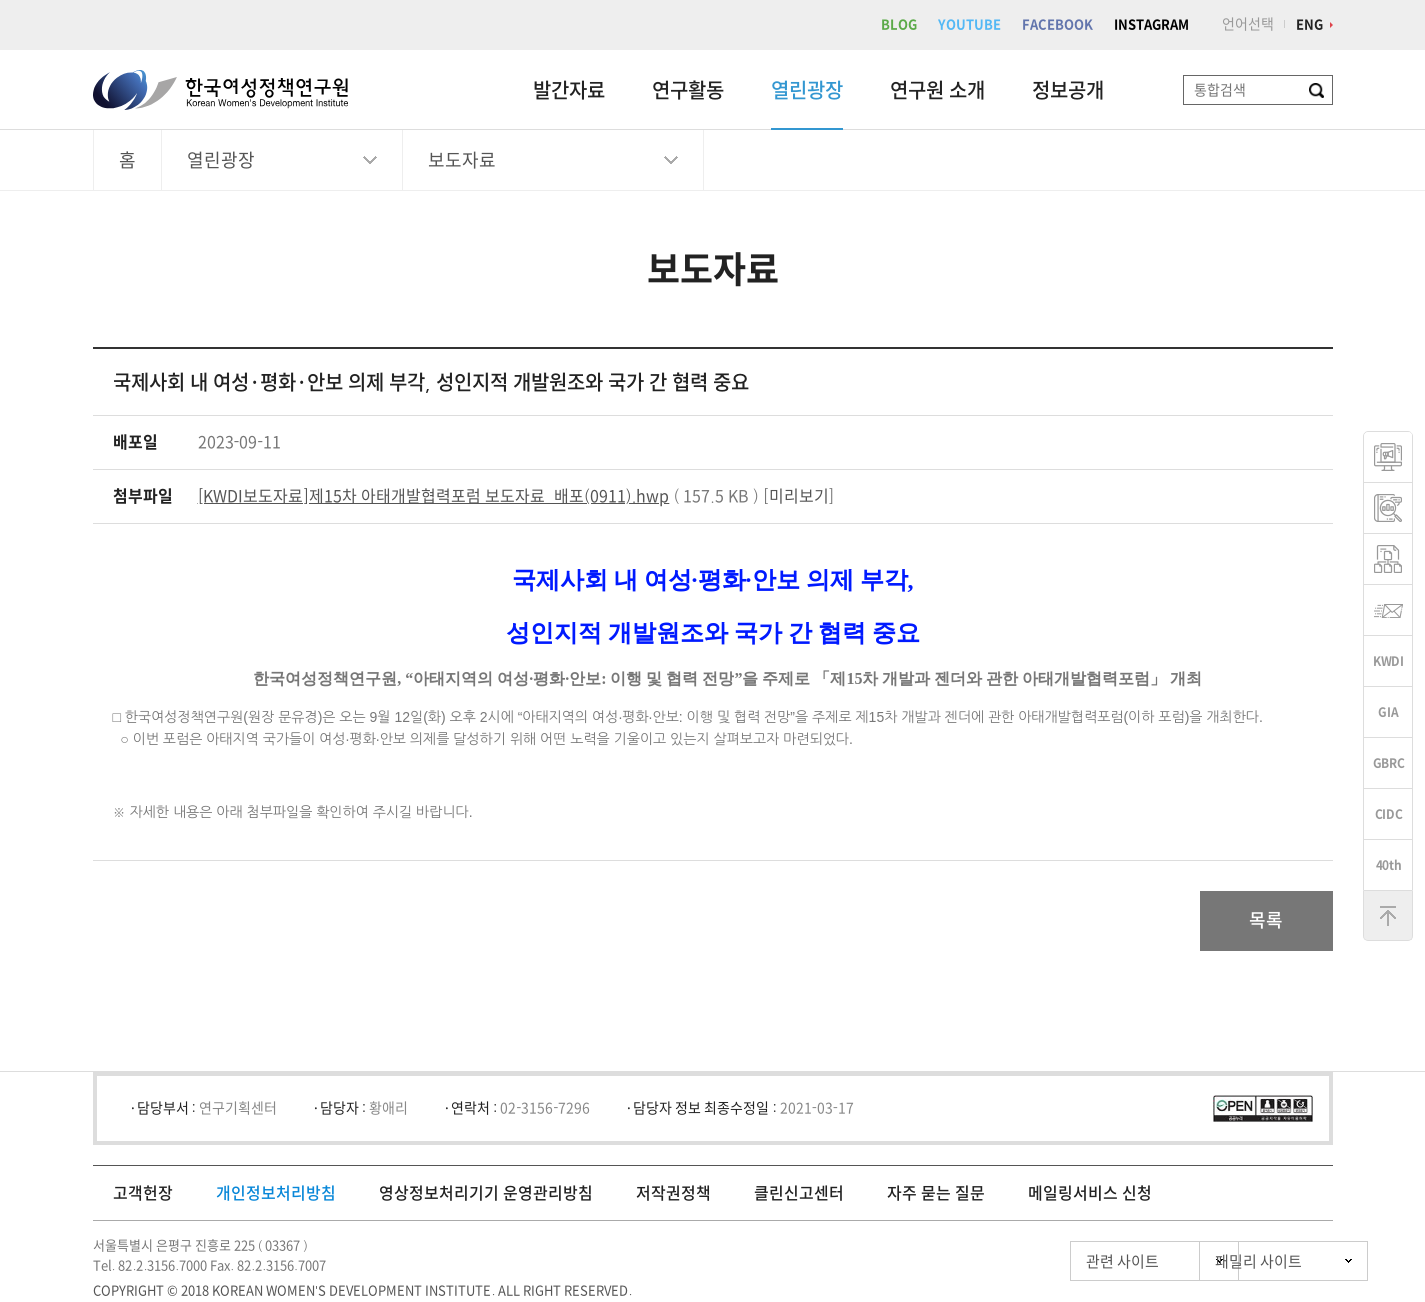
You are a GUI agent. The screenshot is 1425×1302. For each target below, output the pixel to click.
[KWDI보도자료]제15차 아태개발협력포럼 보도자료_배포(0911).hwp (434, 496)
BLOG (899, 24)
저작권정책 (673, 1193)
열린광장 (807, 90)
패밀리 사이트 (1222, 1261)
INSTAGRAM (1151, 24)
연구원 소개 (937, 90)
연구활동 (688, 90)
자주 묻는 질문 (936, 1193)
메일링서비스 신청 (1090, 1193)
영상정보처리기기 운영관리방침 (486, 1193)
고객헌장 (143, 1193)
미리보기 (799, 496)
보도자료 (462, 160)
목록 (1265, 921)
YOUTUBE (969, 24)
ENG (1309, 24)
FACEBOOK (1057, 24)
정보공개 (1068, 90)
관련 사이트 (1036, 1261)
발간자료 (569, 90)
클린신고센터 (799, 1193)
